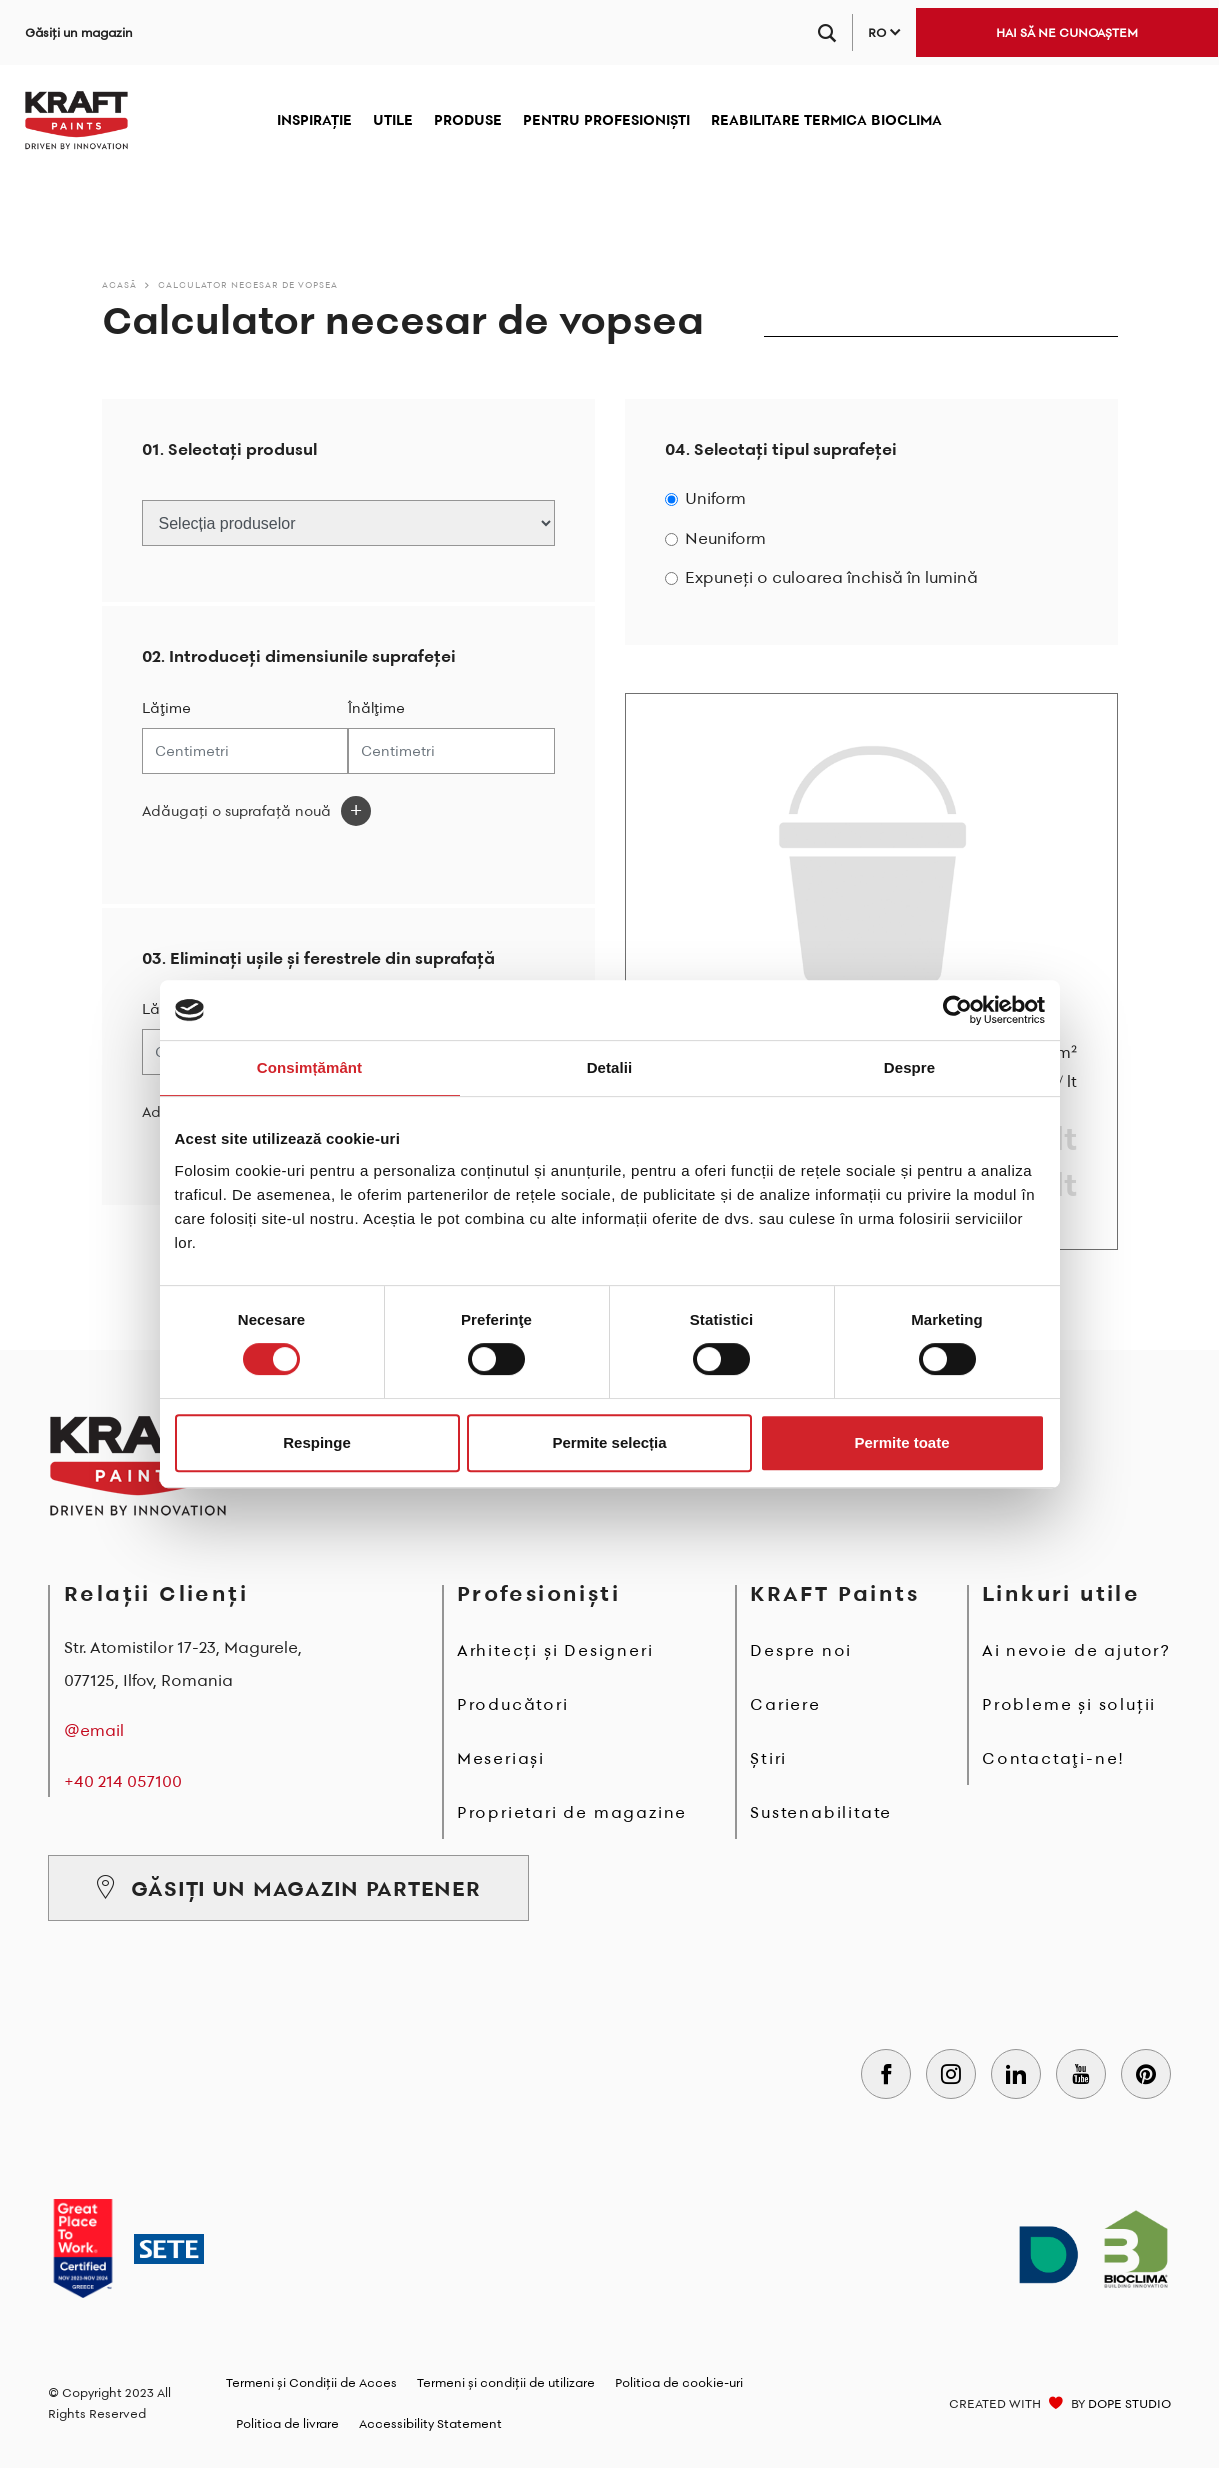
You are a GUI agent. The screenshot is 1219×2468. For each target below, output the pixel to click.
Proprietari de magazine (572, 1812)
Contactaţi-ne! (1053, 1758)
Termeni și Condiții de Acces (311, 2382)
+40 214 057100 (123, 1781)
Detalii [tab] (610, 1067)
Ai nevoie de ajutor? (1076, 1650)
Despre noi (801, 1650)
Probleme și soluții (1069, 1704)
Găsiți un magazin (79, 32)
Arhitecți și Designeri (555, 1650)
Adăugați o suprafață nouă (236, 811)
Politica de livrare (287, 2423)
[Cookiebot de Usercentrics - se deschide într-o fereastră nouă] (957, 1010)
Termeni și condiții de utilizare (506, 2382)
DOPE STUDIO (1129, 2403)
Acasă (119, 284)
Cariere (785, 1704)
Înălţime (376, 708)
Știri (768, 1758)
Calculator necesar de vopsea (248, 284)
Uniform (715, 498)
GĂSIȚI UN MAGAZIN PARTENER (288, 1888)
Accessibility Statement (430, 2423)
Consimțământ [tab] (309, 1067)
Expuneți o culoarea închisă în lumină (831, 577)
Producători (513, 1704)
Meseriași (501, 1758)
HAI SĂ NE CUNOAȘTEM (1067, 32)
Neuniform (725, 538)
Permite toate (901, 1442)
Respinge (317, 1442)
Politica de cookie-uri (679, 2382)
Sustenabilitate (821, 1812)
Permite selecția (609, 1442)
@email (94, 1730)
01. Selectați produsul (229, 449)
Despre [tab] (909, 1067)
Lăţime (166, 708)
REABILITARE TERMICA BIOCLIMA (826, 119)
